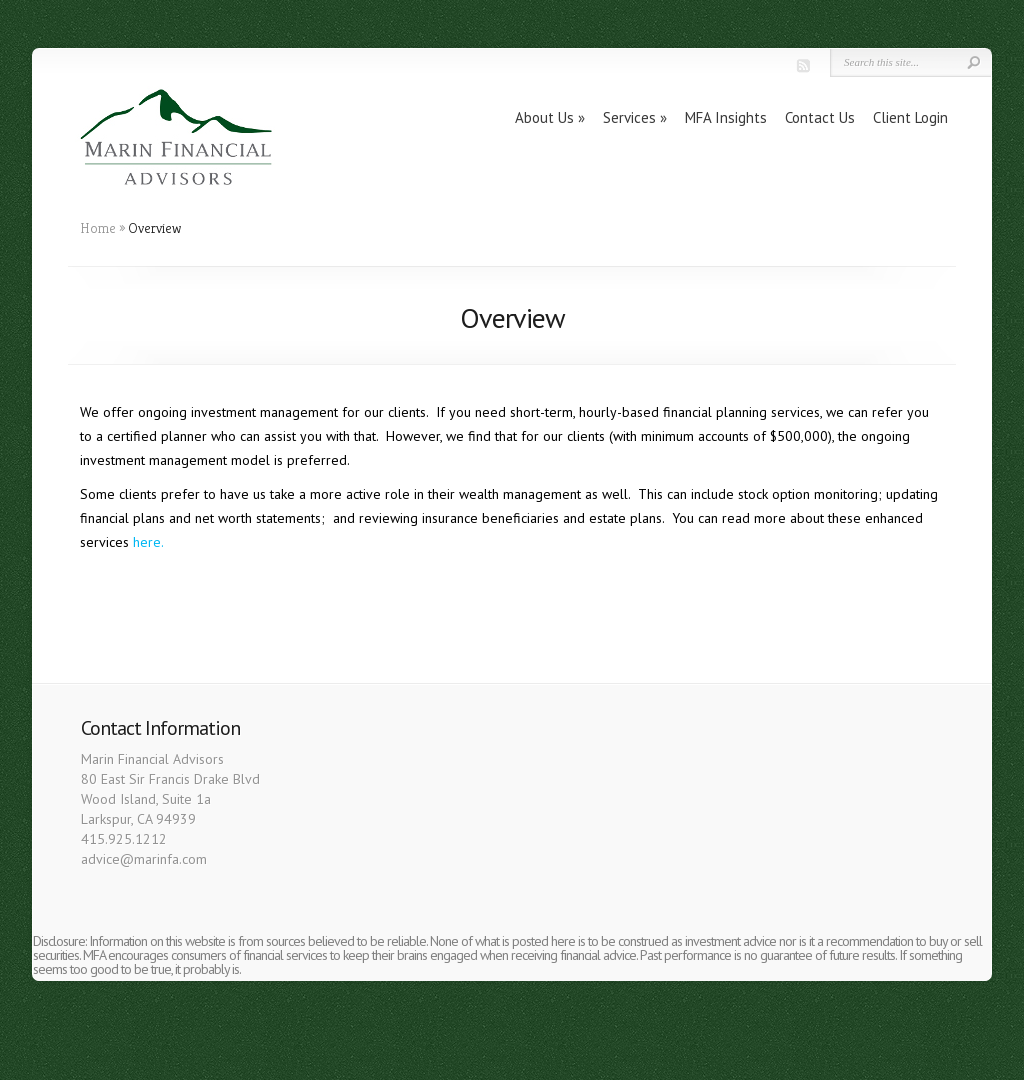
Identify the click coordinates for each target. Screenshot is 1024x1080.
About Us (544, 117)
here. (148, 542)
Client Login (910, 117)
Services (629, 117)
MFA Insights (726, 117)
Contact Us (820, 117)
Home (98, 228)
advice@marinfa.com (144, 859)
